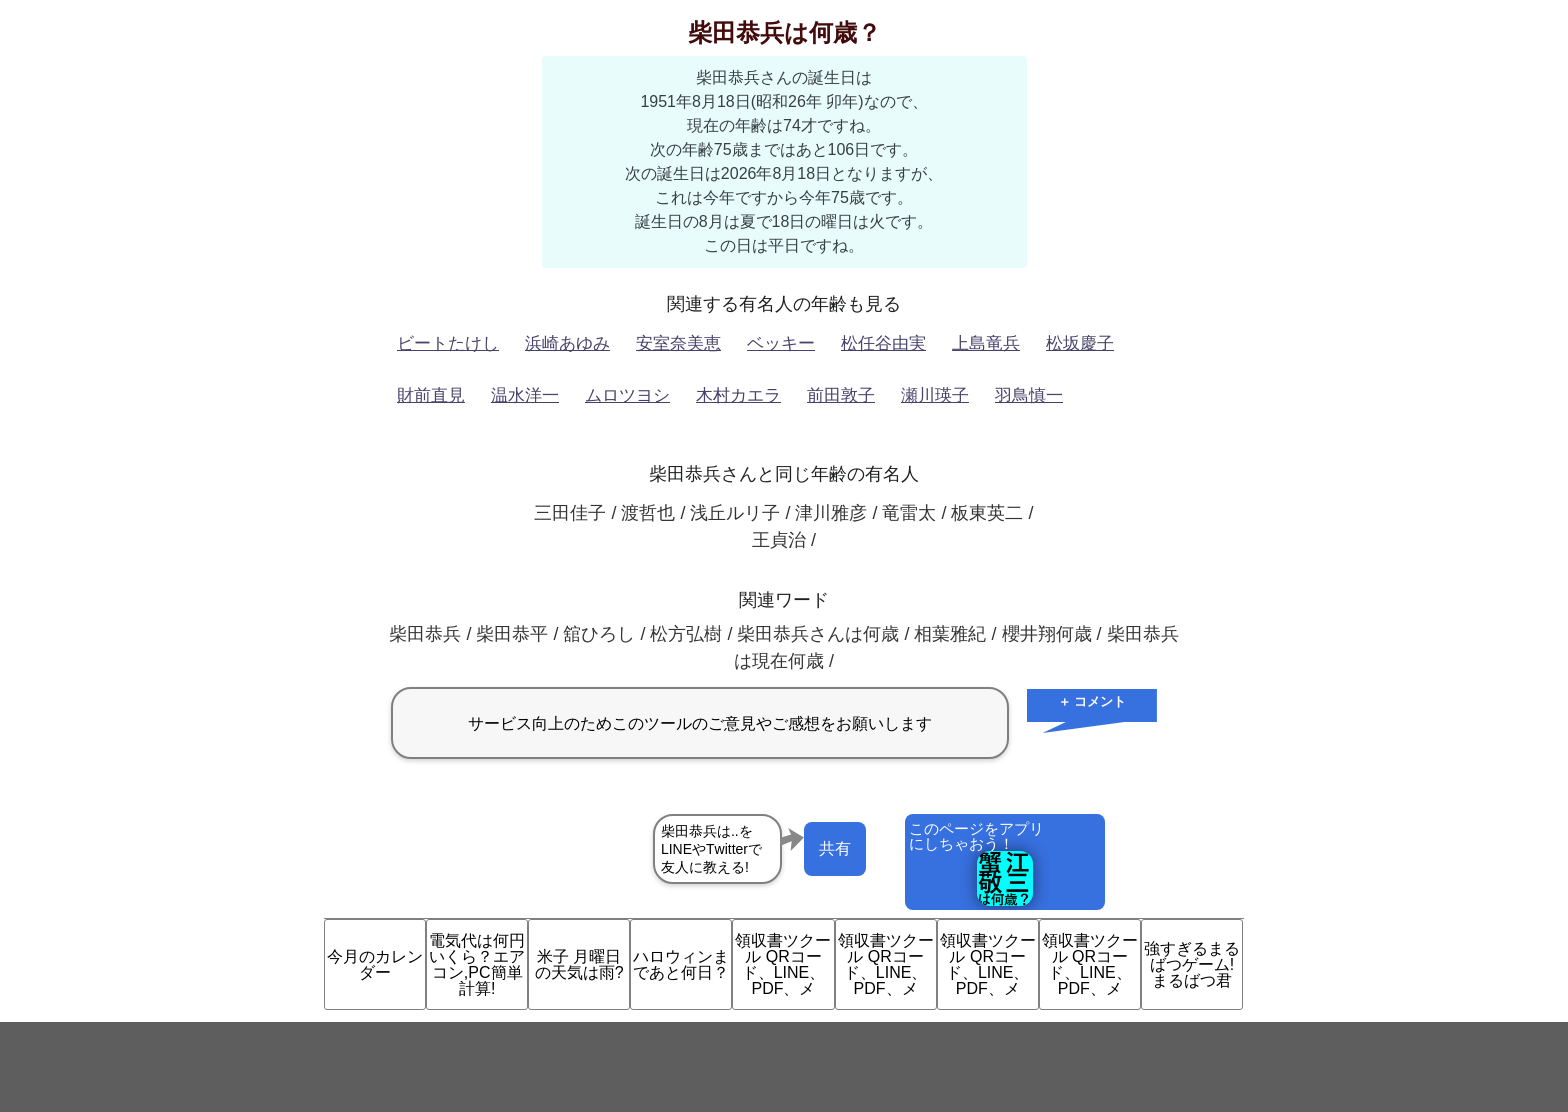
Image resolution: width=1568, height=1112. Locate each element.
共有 (835, 848)
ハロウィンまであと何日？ (681, 964)
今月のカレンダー (375, 964)
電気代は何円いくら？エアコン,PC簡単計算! (477, 964)
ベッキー (781, 343)
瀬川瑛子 (935, 395)
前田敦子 (841, 395)
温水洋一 (525, 395)
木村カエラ (738, 395)
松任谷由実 (883, 343)
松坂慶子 (1080, 343)
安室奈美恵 (678, 343)
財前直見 (431, 395)
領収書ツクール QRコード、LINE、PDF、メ (783, 964)
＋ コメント (1092, 701)
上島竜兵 (986, 343)
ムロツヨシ (627, 395)
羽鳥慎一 (1029, 395)
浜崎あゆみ (567, 343)
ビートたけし (448, 343)
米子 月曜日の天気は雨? (579, 964)
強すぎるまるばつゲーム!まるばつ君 (1192, 964)
